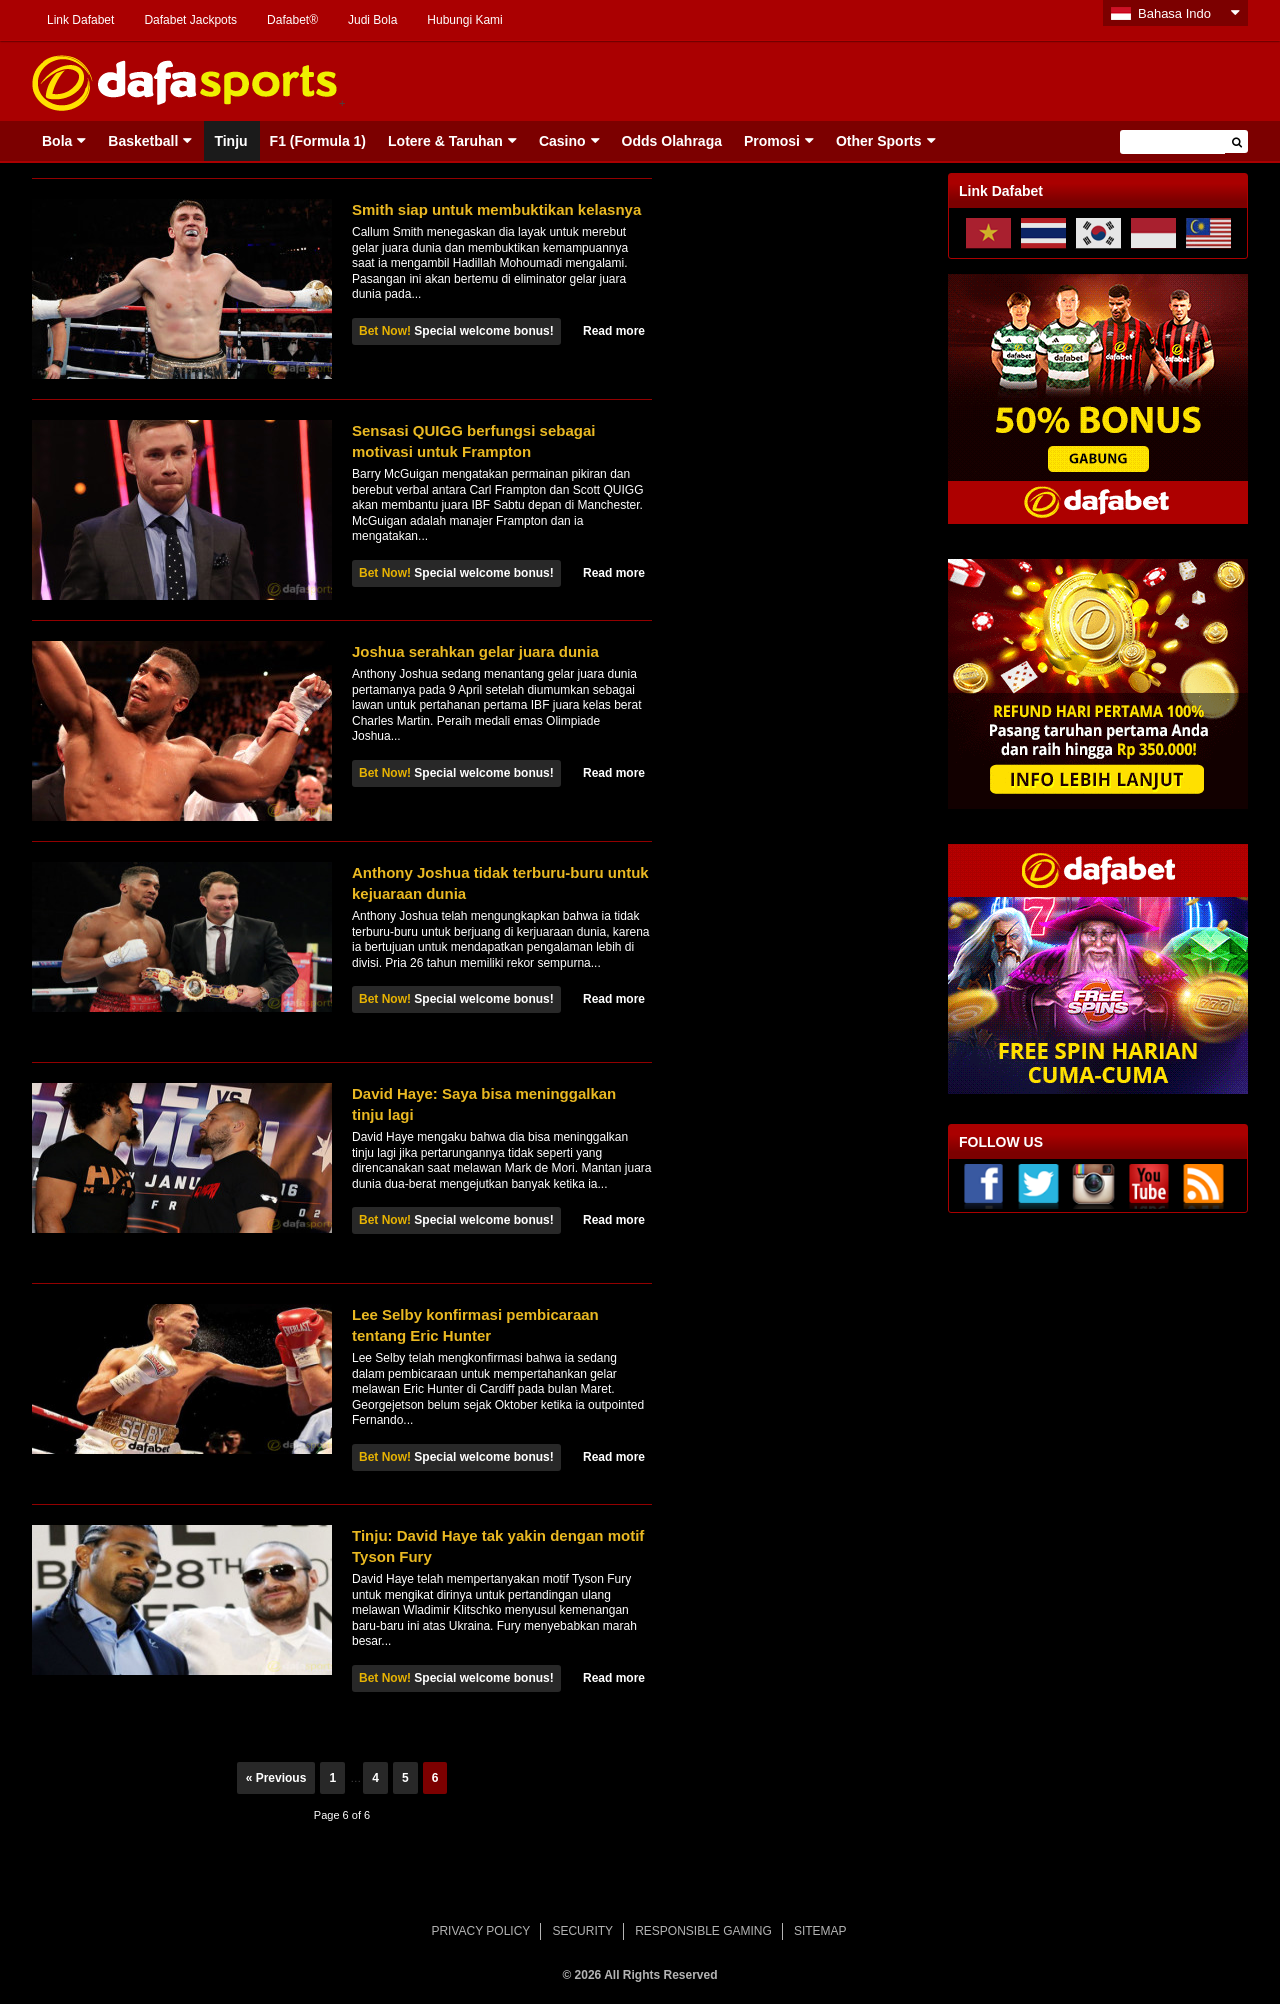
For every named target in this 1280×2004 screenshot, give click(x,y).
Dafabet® (292, 20)
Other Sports (879, 141)
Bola (57, 141)
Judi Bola (372, 20)
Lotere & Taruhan (445, 141)
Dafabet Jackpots (190, 20)
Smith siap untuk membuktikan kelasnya (496, 209)
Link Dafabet (80, 20)
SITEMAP (820, 1931)
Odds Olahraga (672, 141)
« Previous (276, 1778)
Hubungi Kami (464, 20)
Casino (562, 141)
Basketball (143, 141)
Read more (614, 331)
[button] (1236, 141)
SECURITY (582, 1931)
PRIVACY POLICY (480, 1931)
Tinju (230, 141)
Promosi (772, 141)
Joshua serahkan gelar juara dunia (475, 651)
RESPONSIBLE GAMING (703, 1931)
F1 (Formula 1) (318, 141)
